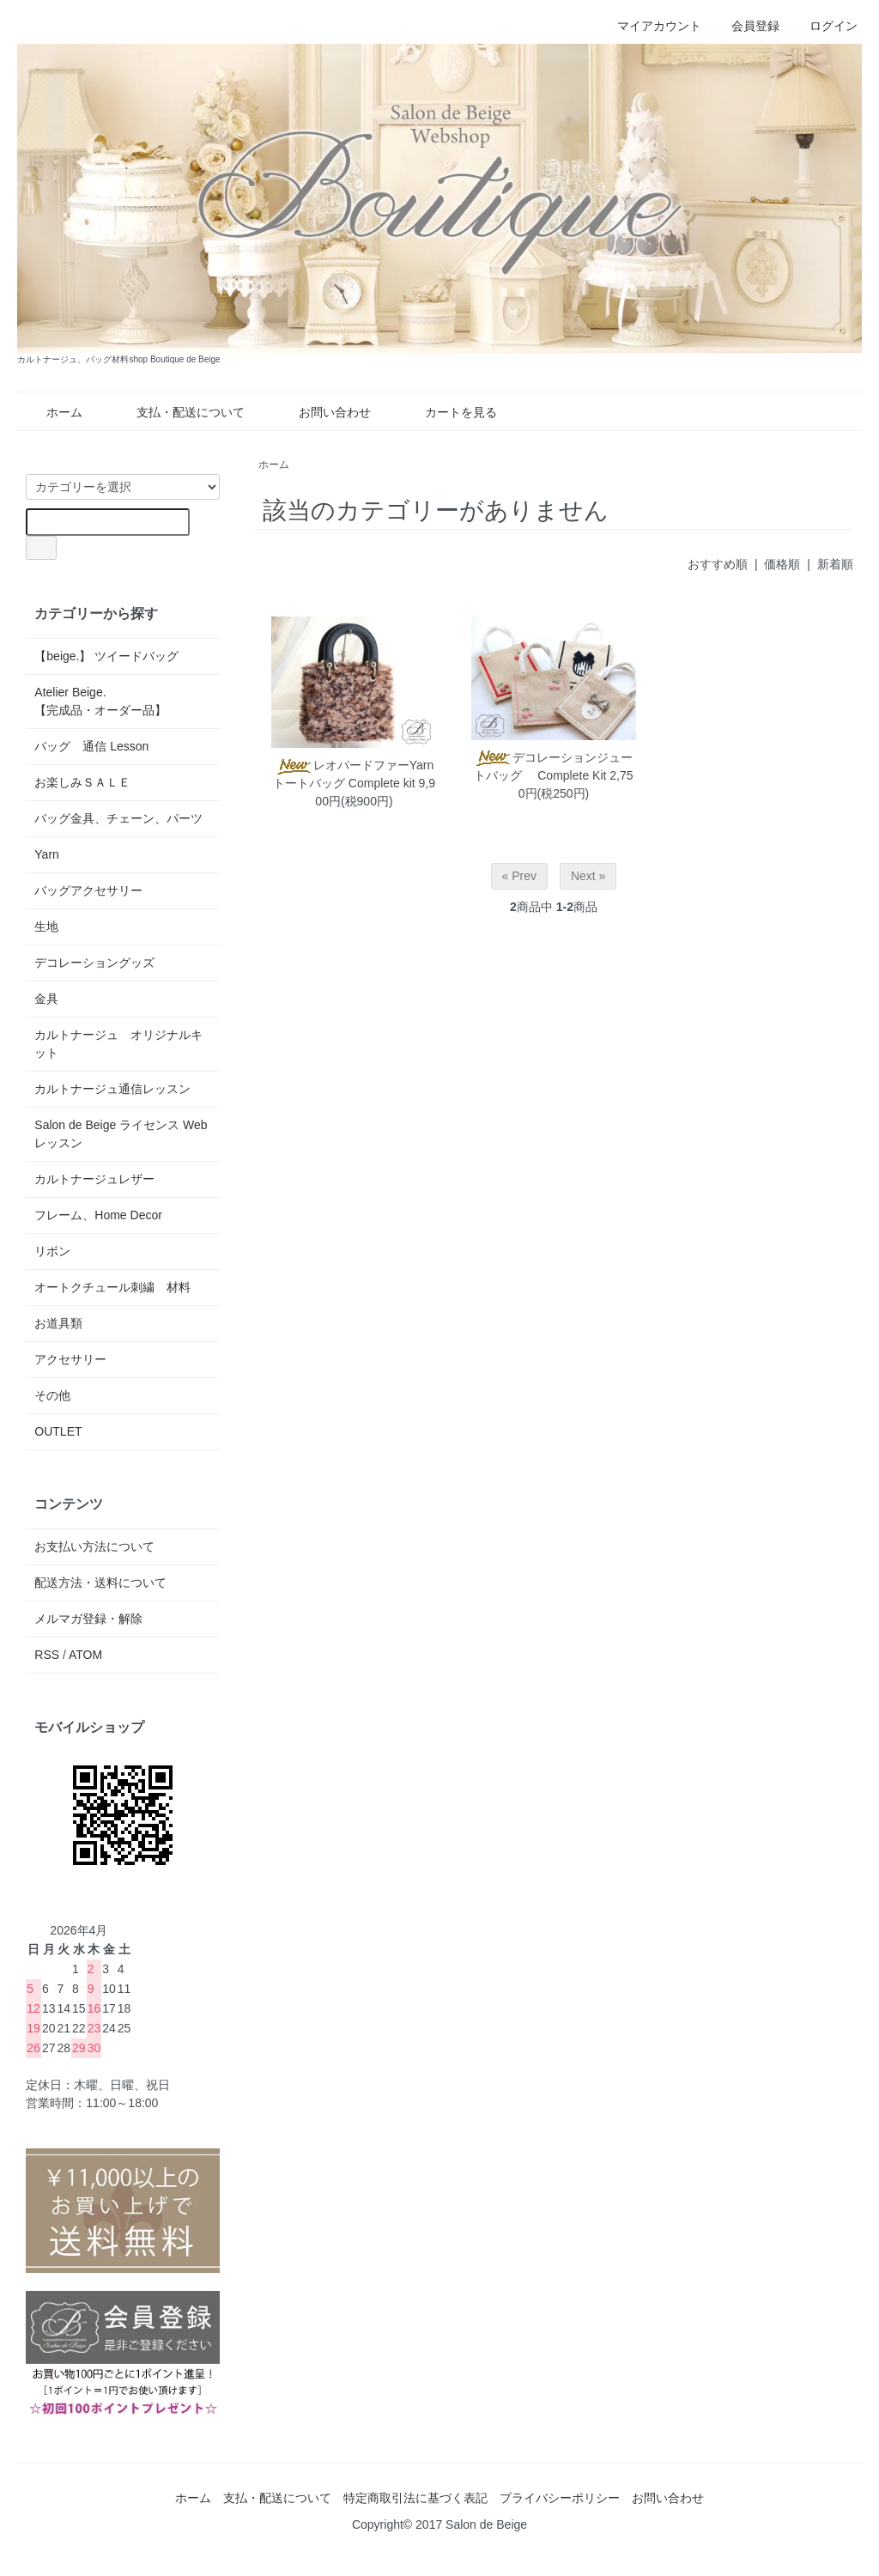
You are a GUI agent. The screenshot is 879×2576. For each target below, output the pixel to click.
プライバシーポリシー (560, 2498)
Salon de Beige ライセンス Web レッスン (120, 1134)
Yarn (46, 854)
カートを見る (448, 412)
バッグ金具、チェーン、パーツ (118, 818)
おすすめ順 (718, 564)
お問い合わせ (322, 412)
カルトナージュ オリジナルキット (118, 1044)
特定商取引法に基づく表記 (415, 2498)
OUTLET (58, 1431)
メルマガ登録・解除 (88, 1618)
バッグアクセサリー (88, 890)
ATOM (85, 1655)
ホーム (51, 412)
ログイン (824, 26)
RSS (46, 1655)
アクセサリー (70, 1359)
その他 (52, 1395)
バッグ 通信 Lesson (91, 746)
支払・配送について (178, 412)
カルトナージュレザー (94, 1179)
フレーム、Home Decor (98, 1215)
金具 (46, 998)
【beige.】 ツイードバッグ (106, 656)
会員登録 (746, 26)
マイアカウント (650, 26)
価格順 (782, 564)
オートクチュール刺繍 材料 (112, 1287)
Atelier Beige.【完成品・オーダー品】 (100, 701)
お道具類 (58, 1323)
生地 (46, 926)
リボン (52, 1251)
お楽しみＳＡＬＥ (82, 782)
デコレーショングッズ (94, 962)
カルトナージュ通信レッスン (112, 1089)
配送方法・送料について (100, 1582)
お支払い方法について (94, 1546)
